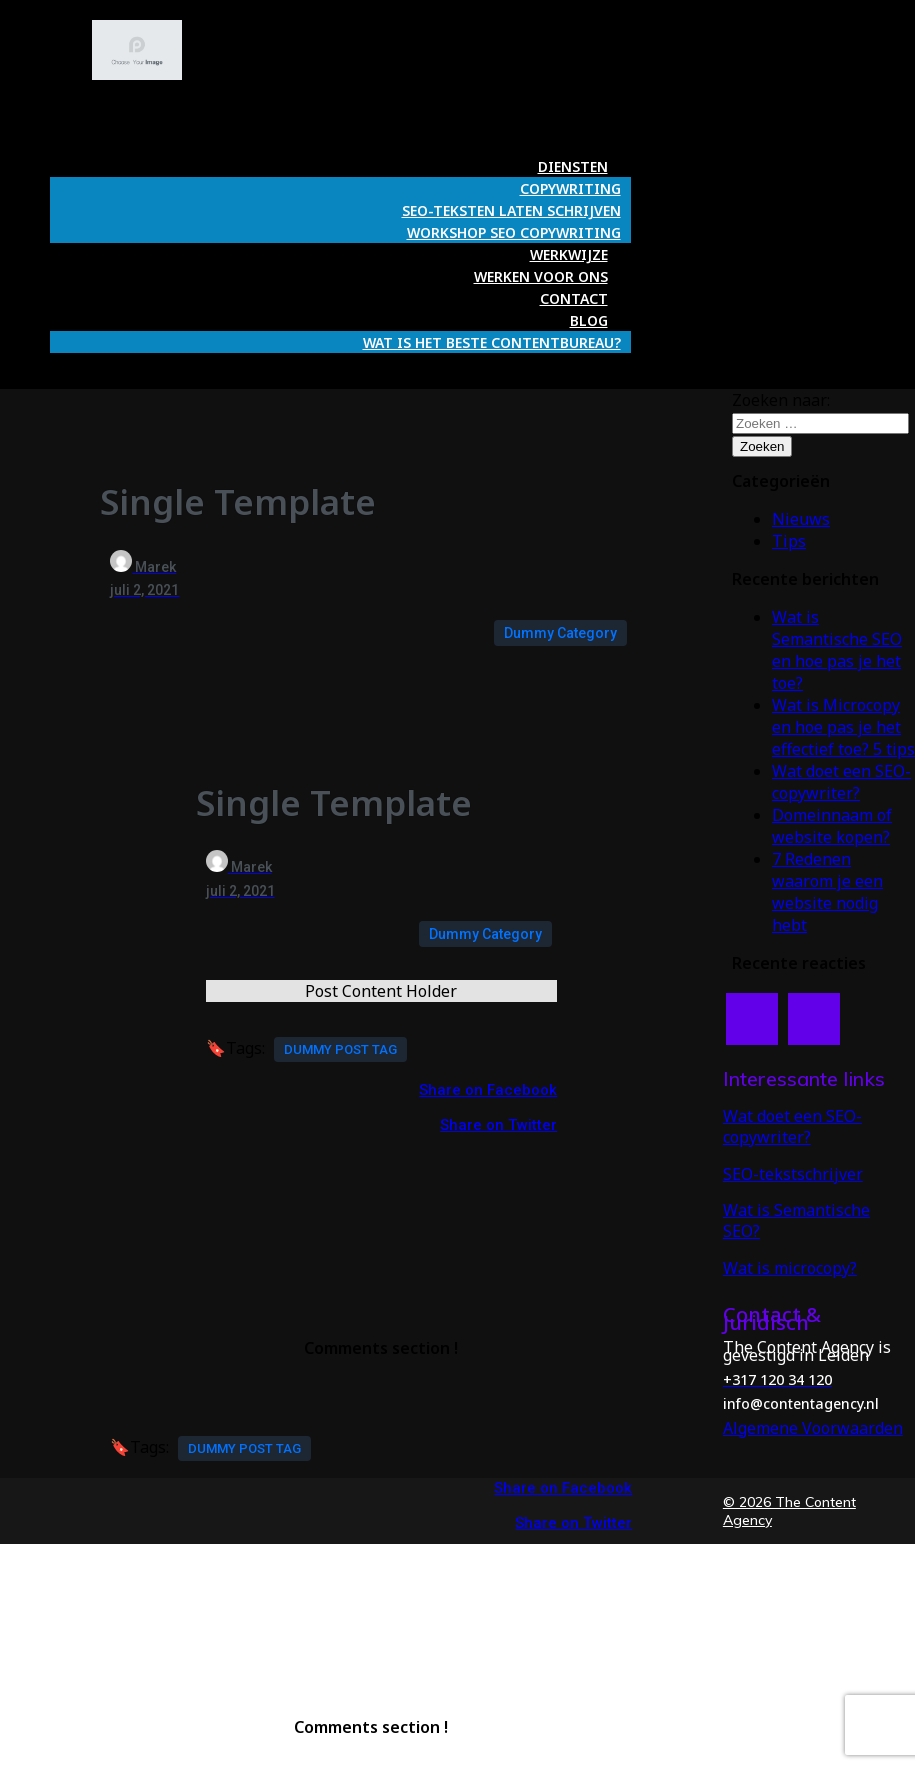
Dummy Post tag (340, 1049)
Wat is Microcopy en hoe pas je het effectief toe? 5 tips (843, 727)
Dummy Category (560, 633)
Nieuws (801, 519)
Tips (789, 541)
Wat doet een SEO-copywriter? (841, 782)
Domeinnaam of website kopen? (832, 826)
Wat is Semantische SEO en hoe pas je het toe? (837, 650)
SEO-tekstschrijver (793, 1174)
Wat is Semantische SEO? (796, 1220)
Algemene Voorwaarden (813, 1428)
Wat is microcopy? (790, 1268)
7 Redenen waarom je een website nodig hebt (827, 892)
